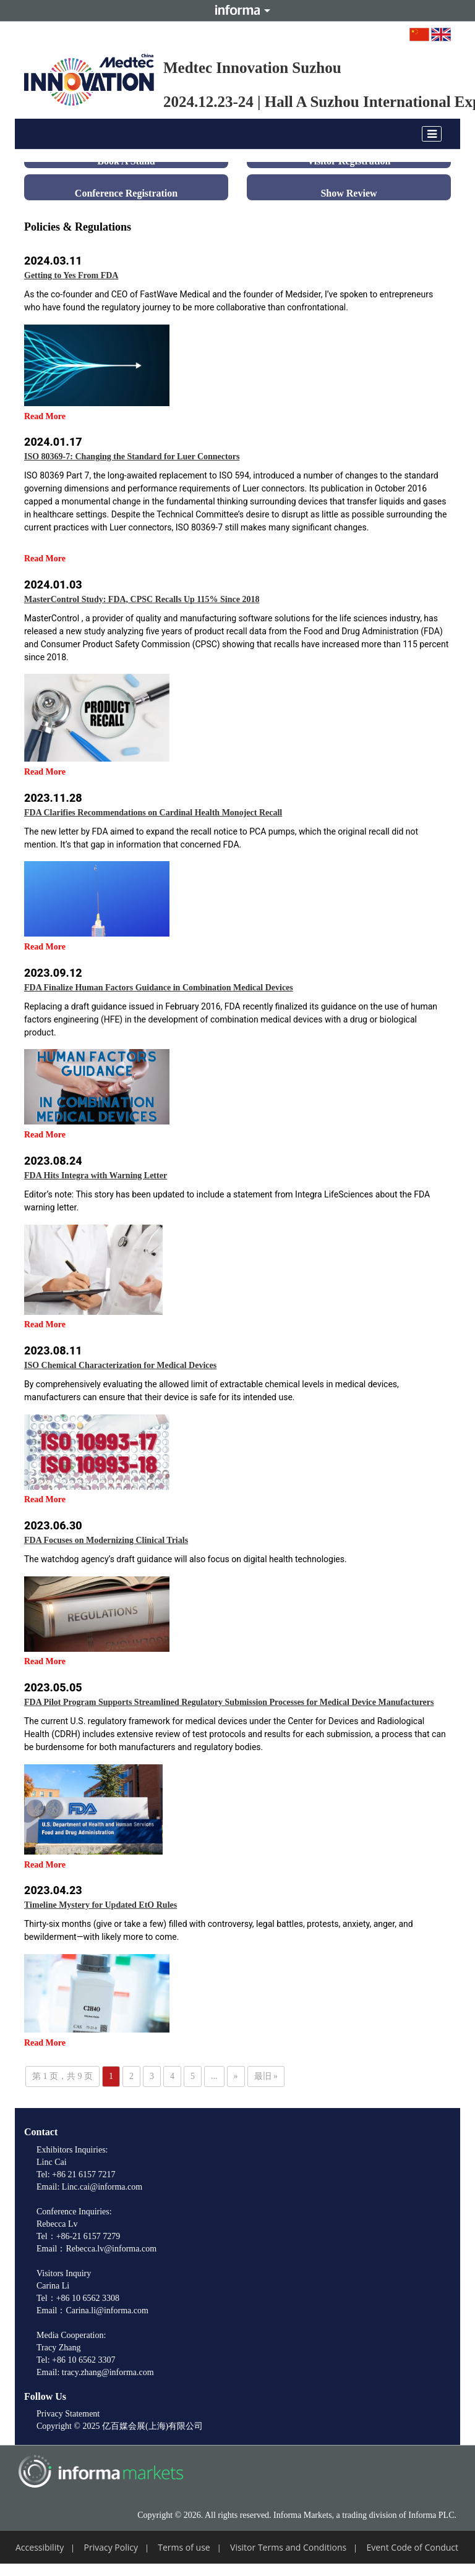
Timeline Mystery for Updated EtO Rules (100, 1905)
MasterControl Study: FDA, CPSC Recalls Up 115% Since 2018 (141, 599)
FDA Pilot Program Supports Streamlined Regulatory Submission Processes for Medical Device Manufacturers (229, 1702)
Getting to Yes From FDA (71, 275)
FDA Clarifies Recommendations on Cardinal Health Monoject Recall (153, 812)
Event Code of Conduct (412, 2547)
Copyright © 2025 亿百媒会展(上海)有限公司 (119, 2426)
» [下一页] (236, 2076)
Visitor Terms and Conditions (288, 2547)
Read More (45, 416)
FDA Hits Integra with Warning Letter (95, 1175)
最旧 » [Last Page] (266, 2076)
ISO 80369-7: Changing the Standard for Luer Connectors (131, 456)
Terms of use (184, 2547)
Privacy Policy (111, 2547)
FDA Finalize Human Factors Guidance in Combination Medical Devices (158, 987)
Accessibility (39, 2547)
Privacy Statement (68, 2413)
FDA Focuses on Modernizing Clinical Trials (106, 1540)
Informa (237, 10)
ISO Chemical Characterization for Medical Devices (120, 1365)
